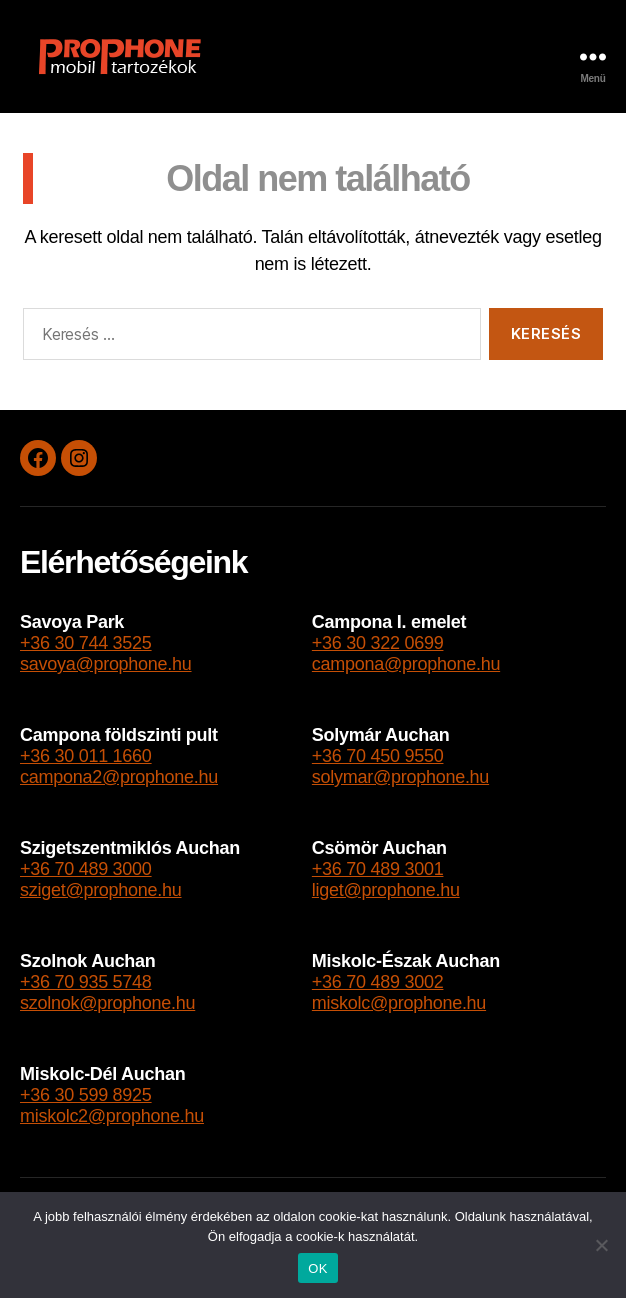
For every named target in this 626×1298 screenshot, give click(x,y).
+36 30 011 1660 (86, 756)
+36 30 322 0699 (378, 643)
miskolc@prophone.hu (399, 1003)
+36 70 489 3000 (86, 869)
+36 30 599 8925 (86, 1095)
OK (317, 1268)
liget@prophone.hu (386, 890)
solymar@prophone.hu (400, 777)
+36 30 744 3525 (86, 643)
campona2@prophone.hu (119, 777)
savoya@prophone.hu (106, 664)
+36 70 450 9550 (378, 756)
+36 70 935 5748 (86, 982)
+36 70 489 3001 (378, 869)
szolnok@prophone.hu (107, 1003)
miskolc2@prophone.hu (112, 1116)
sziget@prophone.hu (101, 890)
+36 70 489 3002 (378, 982)
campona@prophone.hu (406, 664)
